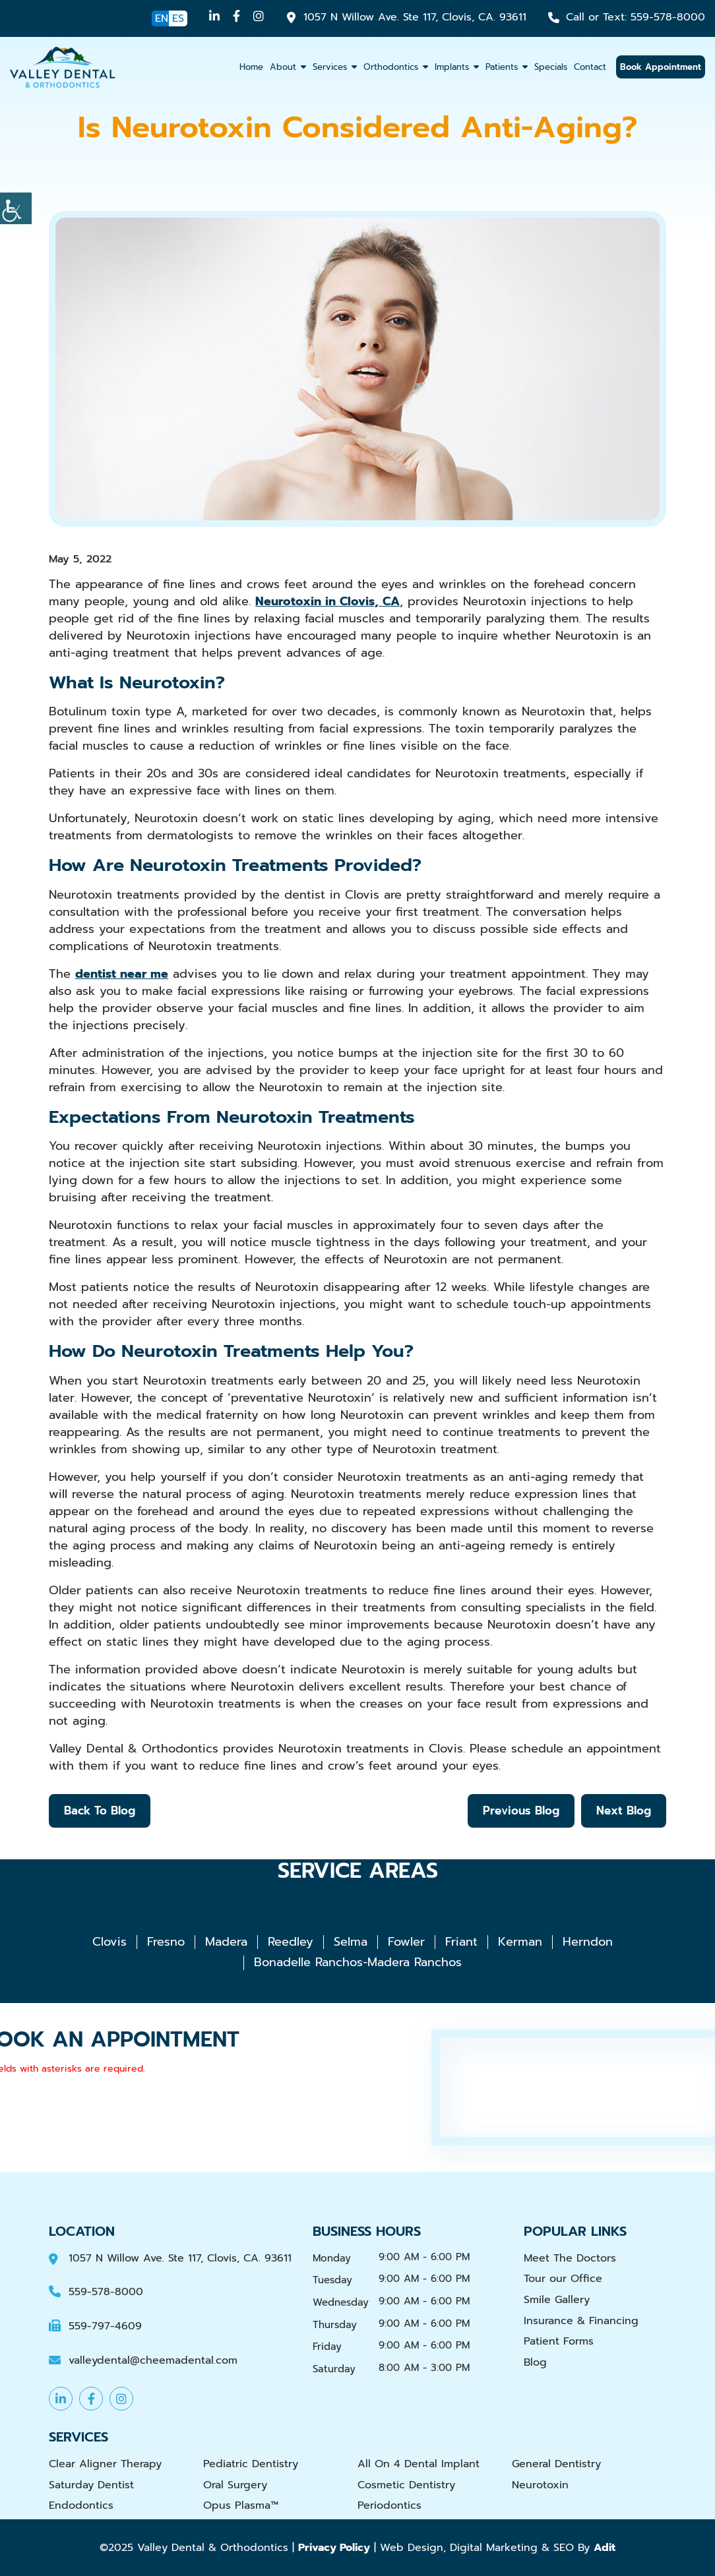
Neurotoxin (540, 2485)
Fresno (166, 1941)
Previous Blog (521, 1810)
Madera (226, 1941)
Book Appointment (660, 67)
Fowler (406, 1941)
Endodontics (81, 2506)
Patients (501, 67)
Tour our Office (563, 2279)
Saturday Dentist (91, 2485)
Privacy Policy (334, 2548)
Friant (461, 1941)
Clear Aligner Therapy (105, 2464)
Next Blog (623, 1810)
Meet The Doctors (570, 2258)
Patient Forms (559, 2341)
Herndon (588, 1941)
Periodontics (389, 2506)
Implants (452, 67)
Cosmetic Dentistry (406, 2485)
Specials (550, 67)
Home (251, 67)
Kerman (520, 1941)
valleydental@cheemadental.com (153, 2360)
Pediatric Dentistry (250, 2464)
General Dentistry (556, 2464)
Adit (604, 2548)
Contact (590, 67)
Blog (535, 2362)
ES (178, 18)
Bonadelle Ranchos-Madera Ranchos (358, 1962)
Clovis (109, 1941)
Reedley (290, 1941)
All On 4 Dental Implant (419, 2464)
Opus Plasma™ (240, 2506)
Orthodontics (390, 67)
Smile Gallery (557, 2300)
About (283, 67)
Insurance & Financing (581, 2321)
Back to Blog (99, 1810)
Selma (350, 1941)
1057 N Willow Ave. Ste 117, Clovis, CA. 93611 (414, 17)
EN (161, 18)
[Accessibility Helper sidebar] (16, 208)
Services (330, 67)
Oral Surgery (235, 2485)
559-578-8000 (635, 17)
